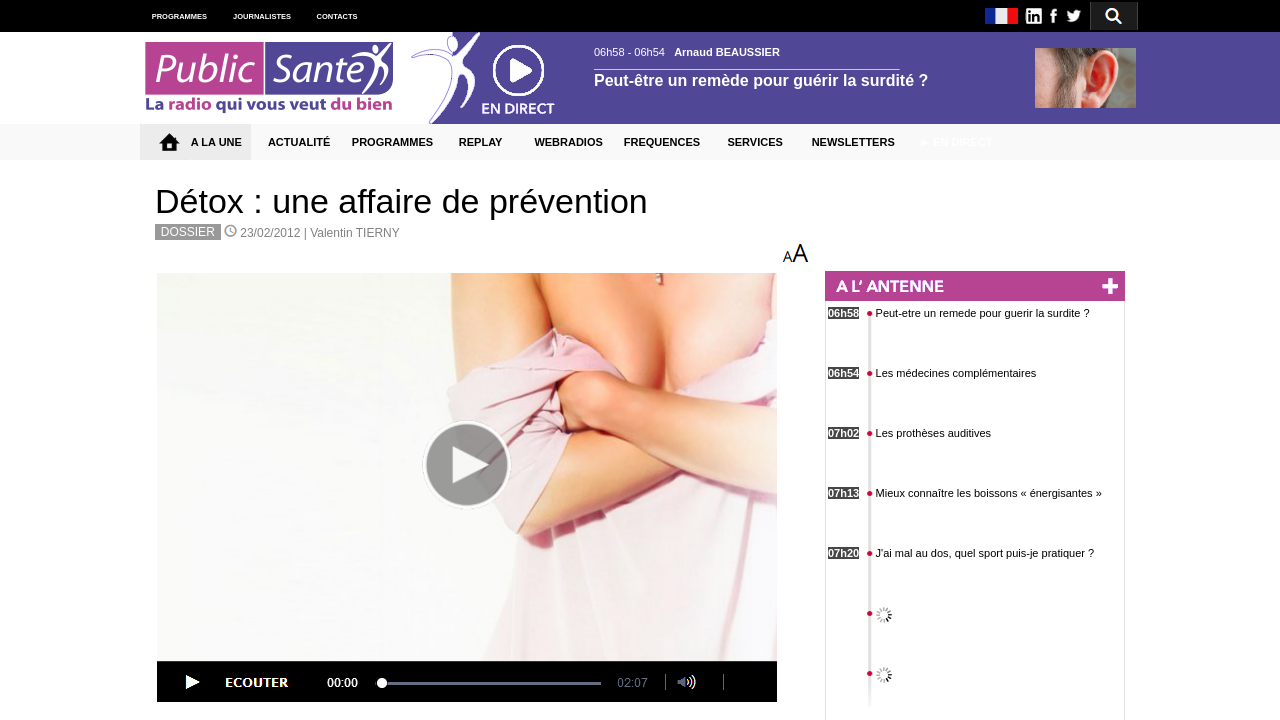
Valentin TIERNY (355, 233)
